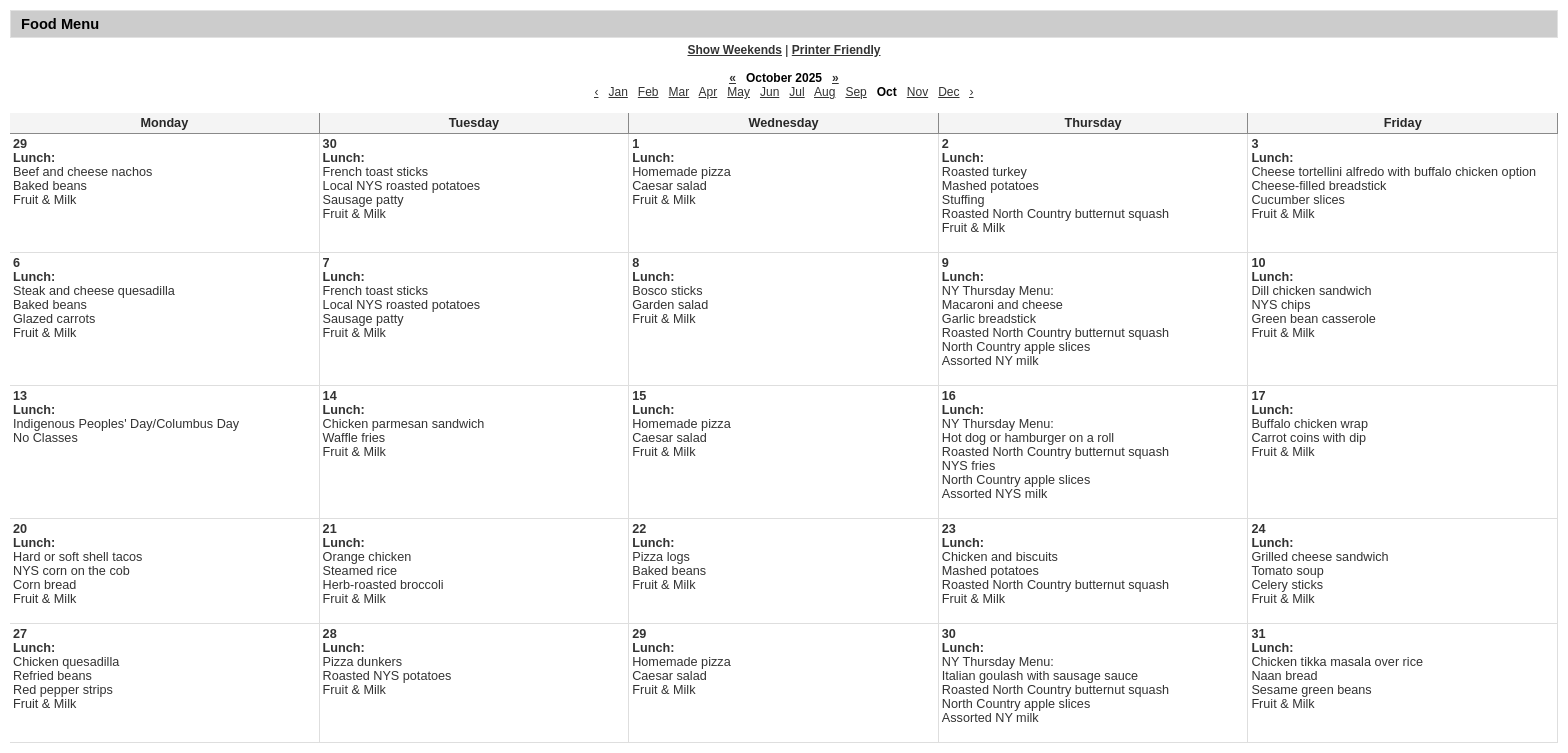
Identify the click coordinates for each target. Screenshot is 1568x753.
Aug (824, 92)
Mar (679, 92)
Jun (769, 92)
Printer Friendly (836, 50)
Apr (708, 92)
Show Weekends (735, 50)
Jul (796, 92)
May (738, 92)
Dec (948, 92)
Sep (855, 92)
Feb (648, 92)
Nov (917, 92)
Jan (617, 92)
